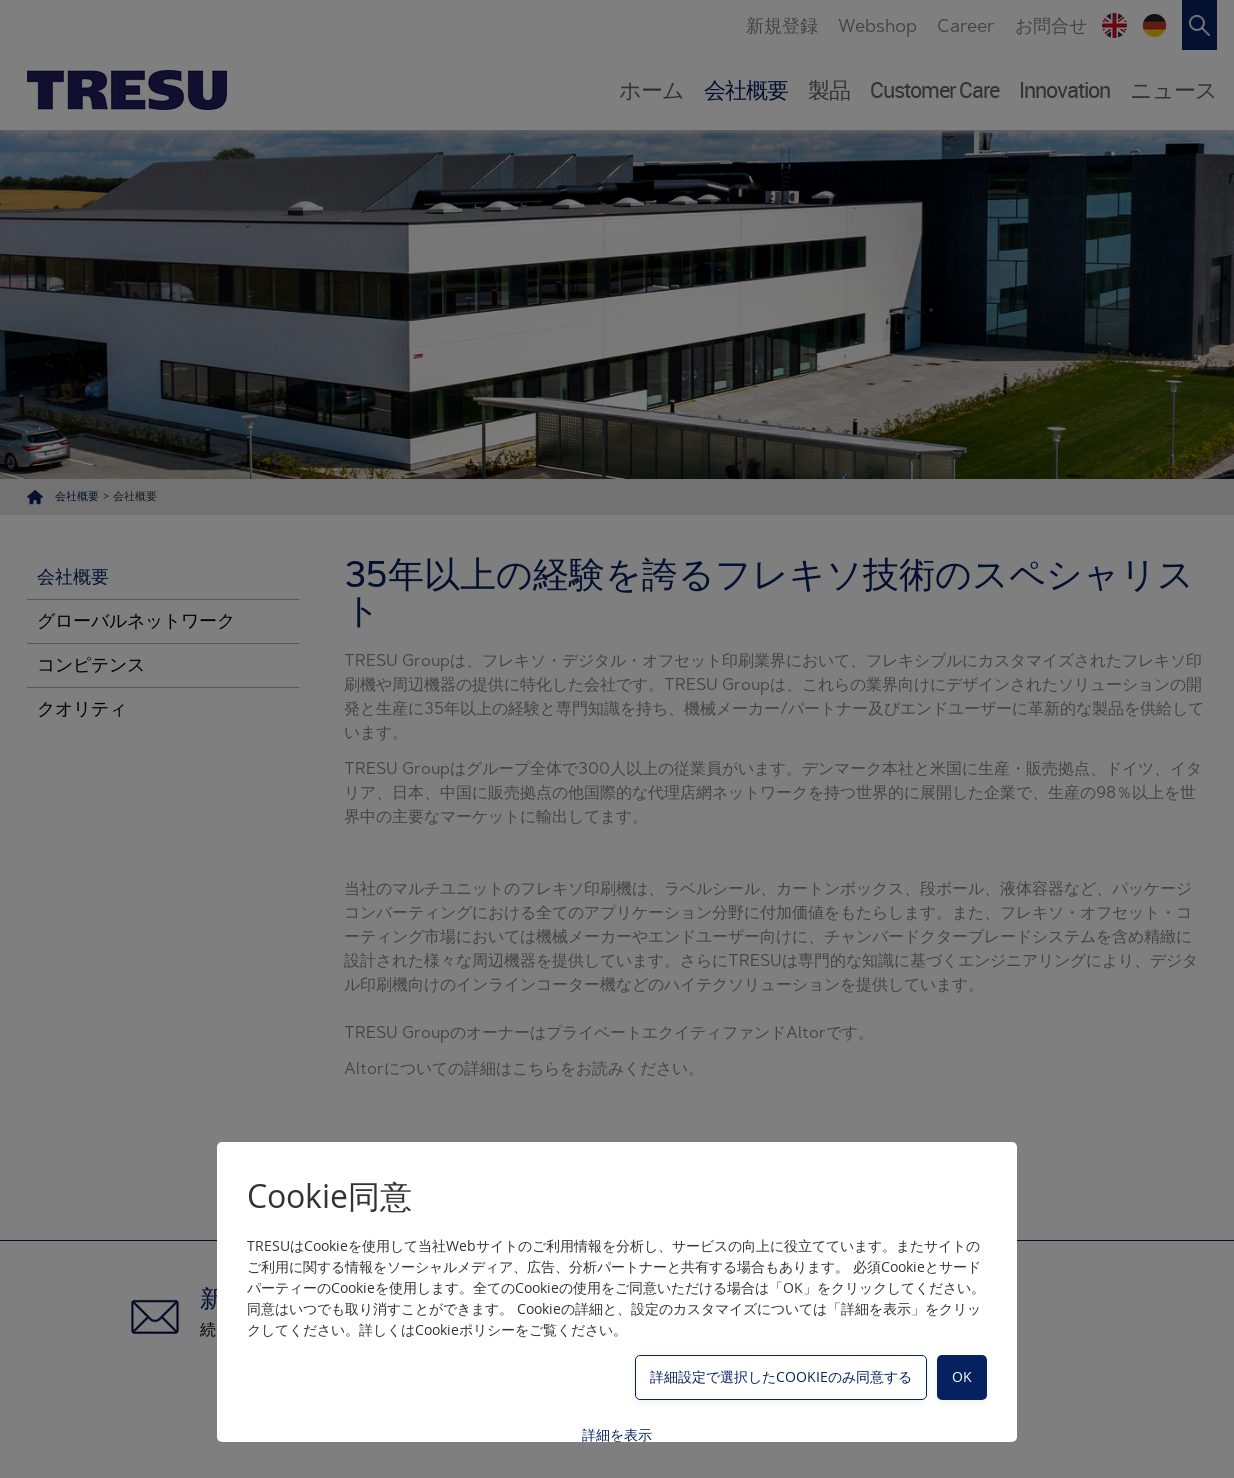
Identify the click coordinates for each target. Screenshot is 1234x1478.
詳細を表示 (617, 1434)
